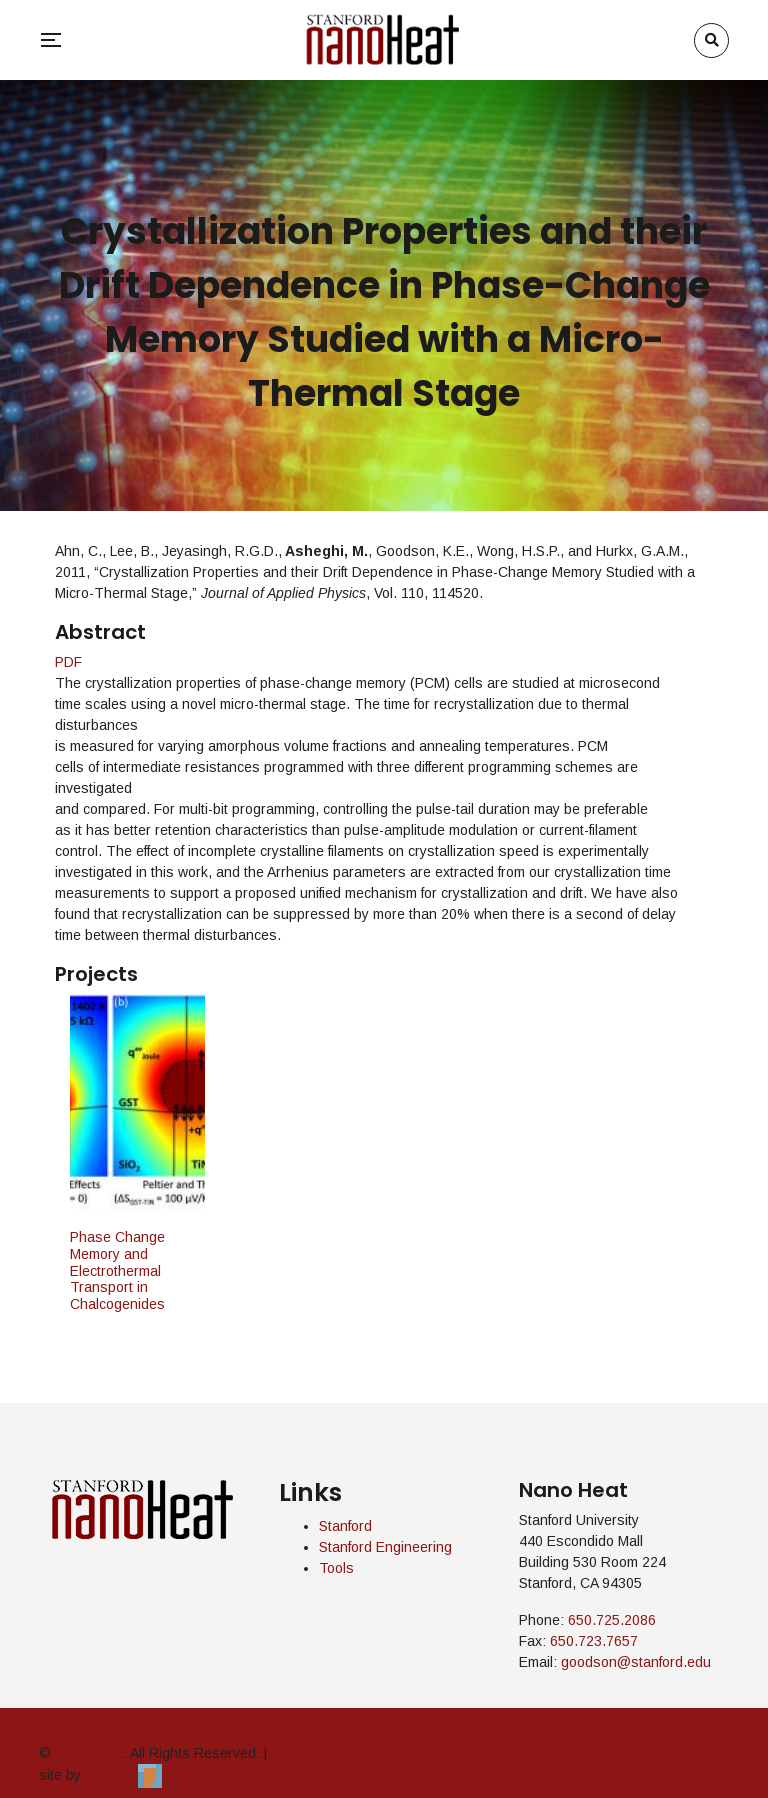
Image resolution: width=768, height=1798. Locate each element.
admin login (307, 1753)
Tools (336, 1568)
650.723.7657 (594, 1641)
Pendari (123, 1775)
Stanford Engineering (385, 1547)
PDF (68, 662)
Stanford (345, 1526)
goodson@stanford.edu (636, 1662)
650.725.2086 (612, 1620)
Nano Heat (89, 1753)
